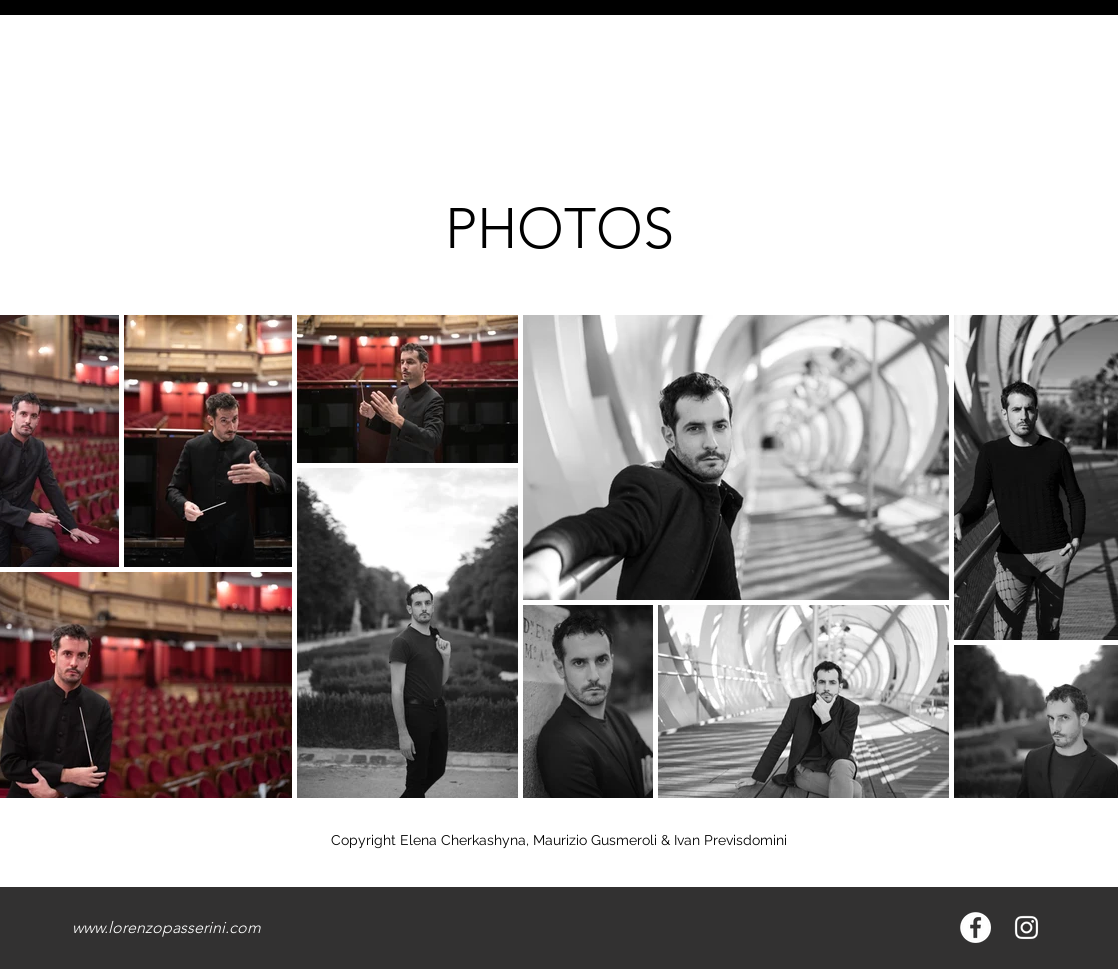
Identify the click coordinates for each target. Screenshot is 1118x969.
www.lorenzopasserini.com (166, 927)
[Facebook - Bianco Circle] (975, 927)
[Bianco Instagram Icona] (1026, 927)
